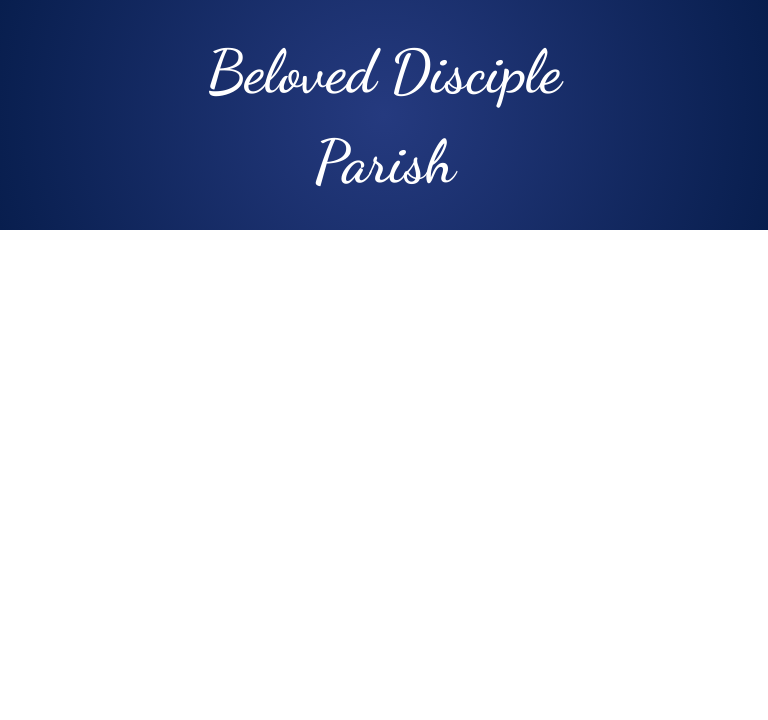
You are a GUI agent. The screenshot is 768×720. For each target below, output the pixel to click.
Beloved (291, 72)
